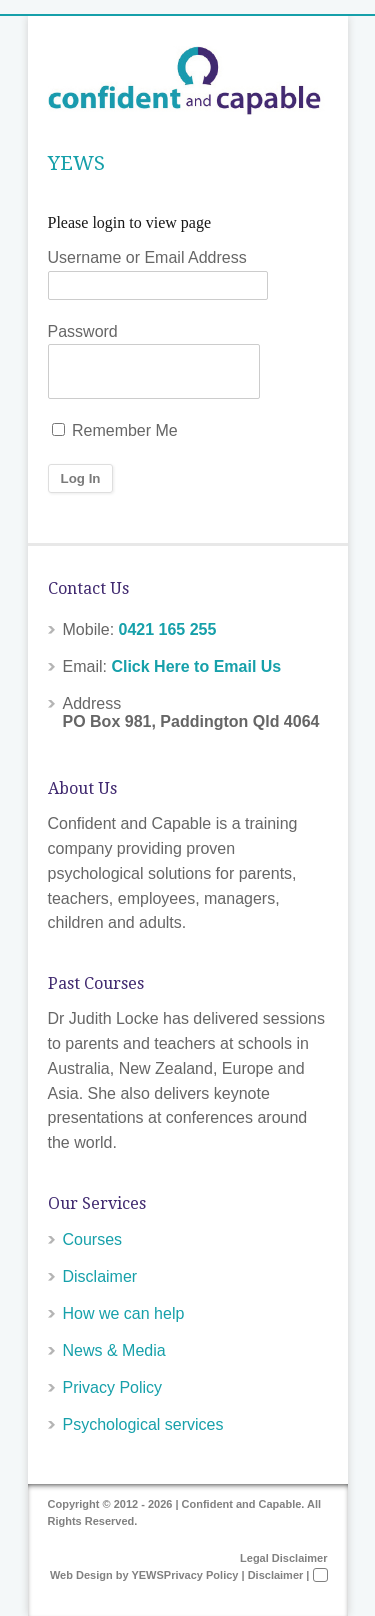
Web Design (81, 1575)
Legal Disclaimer (283, 1558)
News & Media (114, 1350)
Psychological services (143, 1424)
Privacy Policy (113, 1387)
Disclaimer (100, 1276)
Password (83, 331)
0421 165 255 (168, 629)
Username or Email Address (147, 257)
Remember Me (115, 430)
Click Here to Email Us (196, 666)
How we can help (124, 1313)
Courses (93, 1239)
